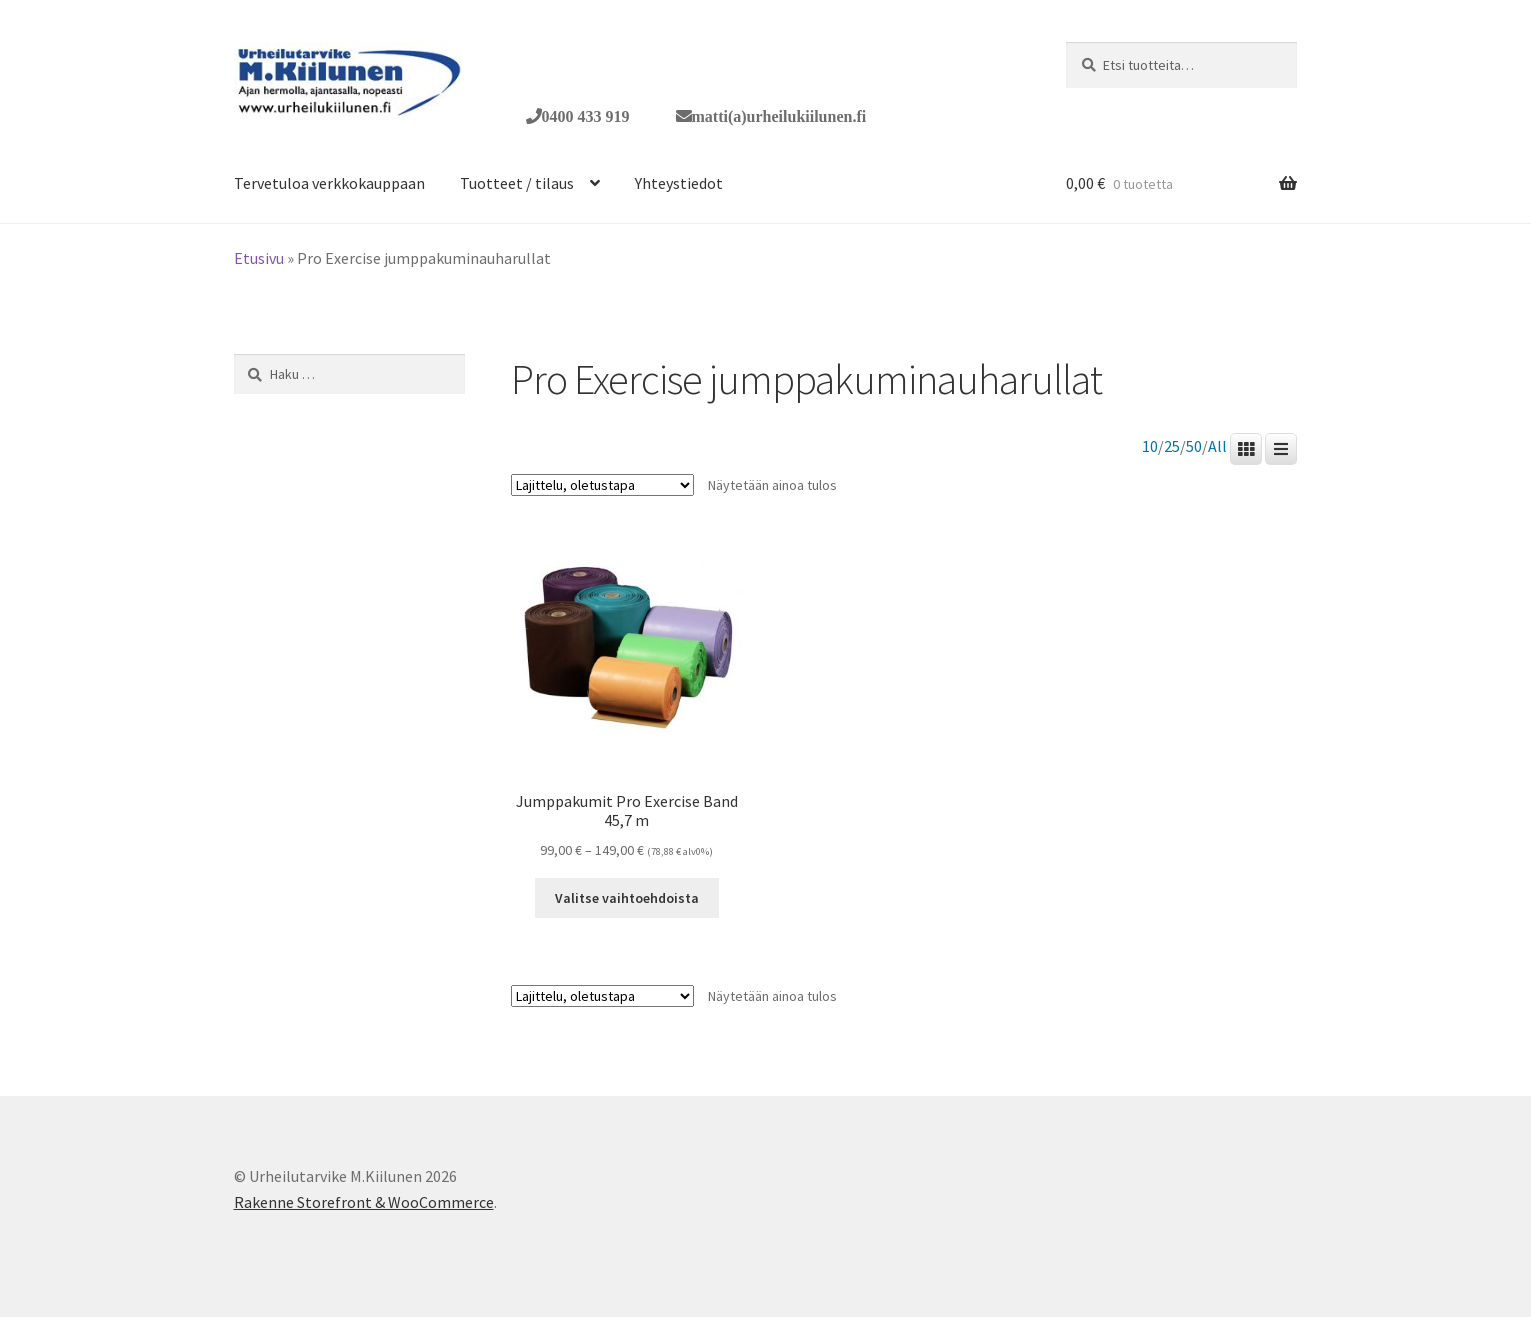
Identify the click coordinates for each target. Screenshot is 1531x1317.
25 (1172, 446)
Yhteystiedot (679, 183)
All (1217, 446)
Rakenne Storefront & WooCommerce (364, 1202)
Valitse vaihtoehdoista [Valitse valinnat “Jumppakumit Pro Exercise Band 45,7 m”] (627, 898)
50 (1194, 446)
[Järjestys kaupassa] (602, 485)
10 (1150, 446)
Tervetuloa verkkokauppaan (329, 183)
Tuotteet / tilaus (517, 183)
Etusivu (259, 258)
